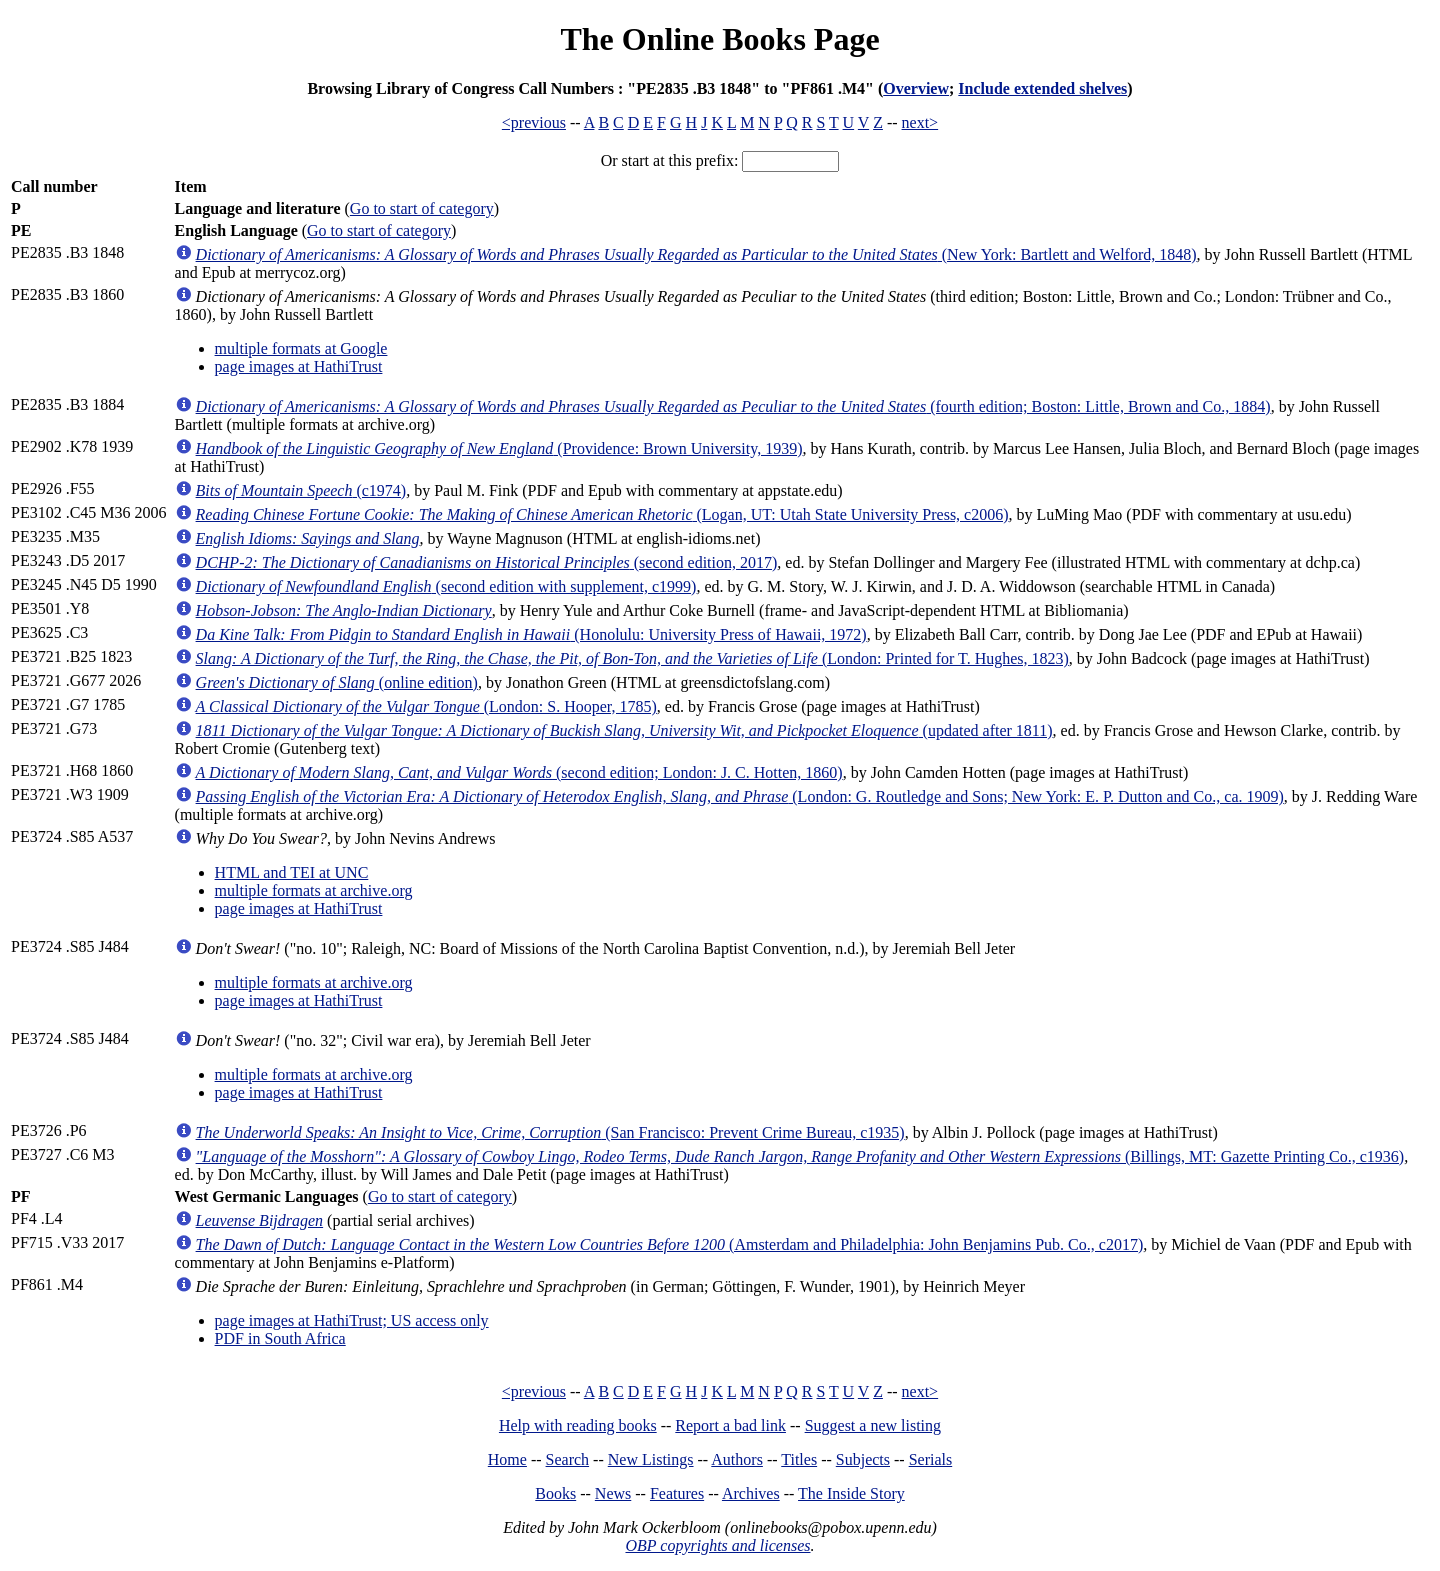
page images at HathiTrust (299, 366)
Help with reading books (578, 1425)
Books (555, 1493)
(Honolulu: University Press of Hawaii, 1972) (531, 634)
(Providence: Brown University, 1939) (499, 448)
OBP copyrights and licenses (717, 1545)
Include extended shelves (1042, 88)
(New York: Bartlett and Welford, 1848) (696, 254)
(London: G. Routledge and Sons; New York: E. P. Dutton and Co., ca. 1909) (740, 796)
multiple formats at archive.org (314, 890)
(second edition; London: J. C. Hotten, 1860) (519, 772)
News (613, 1493)
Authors (737, 1459)
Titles (799, 1459)
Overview (916, 88)
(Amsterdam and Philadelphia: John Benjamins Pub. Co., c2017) (670, 1244)
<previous (534, 122)
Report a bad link (730, 1425)
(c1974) (301, 490)
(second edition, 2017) (487, 562)
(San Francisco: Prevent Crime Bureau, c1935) (550, 1132)
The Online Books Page (719, 39)
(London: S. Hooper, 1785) (426, 706)
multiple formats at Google (301, 348)
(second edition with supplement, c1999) (446, 586)
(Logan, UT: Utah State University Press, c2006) (602, 514)
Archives (751, 1493)
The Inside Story (851, 1493)
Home (507, 1459)
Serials (931, 1459)
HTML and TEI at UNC (292, 872)
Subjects (863, 1459)
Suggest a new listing (873, 1425)
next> (920, 122)
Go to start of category (422, 208)
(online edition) (337, 682)
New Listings (651, 1459)
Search (568, 1459)
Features (677, 1493)
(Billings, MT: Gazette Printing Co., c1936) (800, 1156)
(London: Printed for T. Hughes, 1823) (632, 658)
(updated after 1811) (624, 730)
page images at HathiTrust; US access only (352, 1320)
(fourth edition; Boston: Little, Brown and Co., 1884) (733, 406)
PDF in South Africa (280, 1338)
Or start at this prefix (667, 160)
